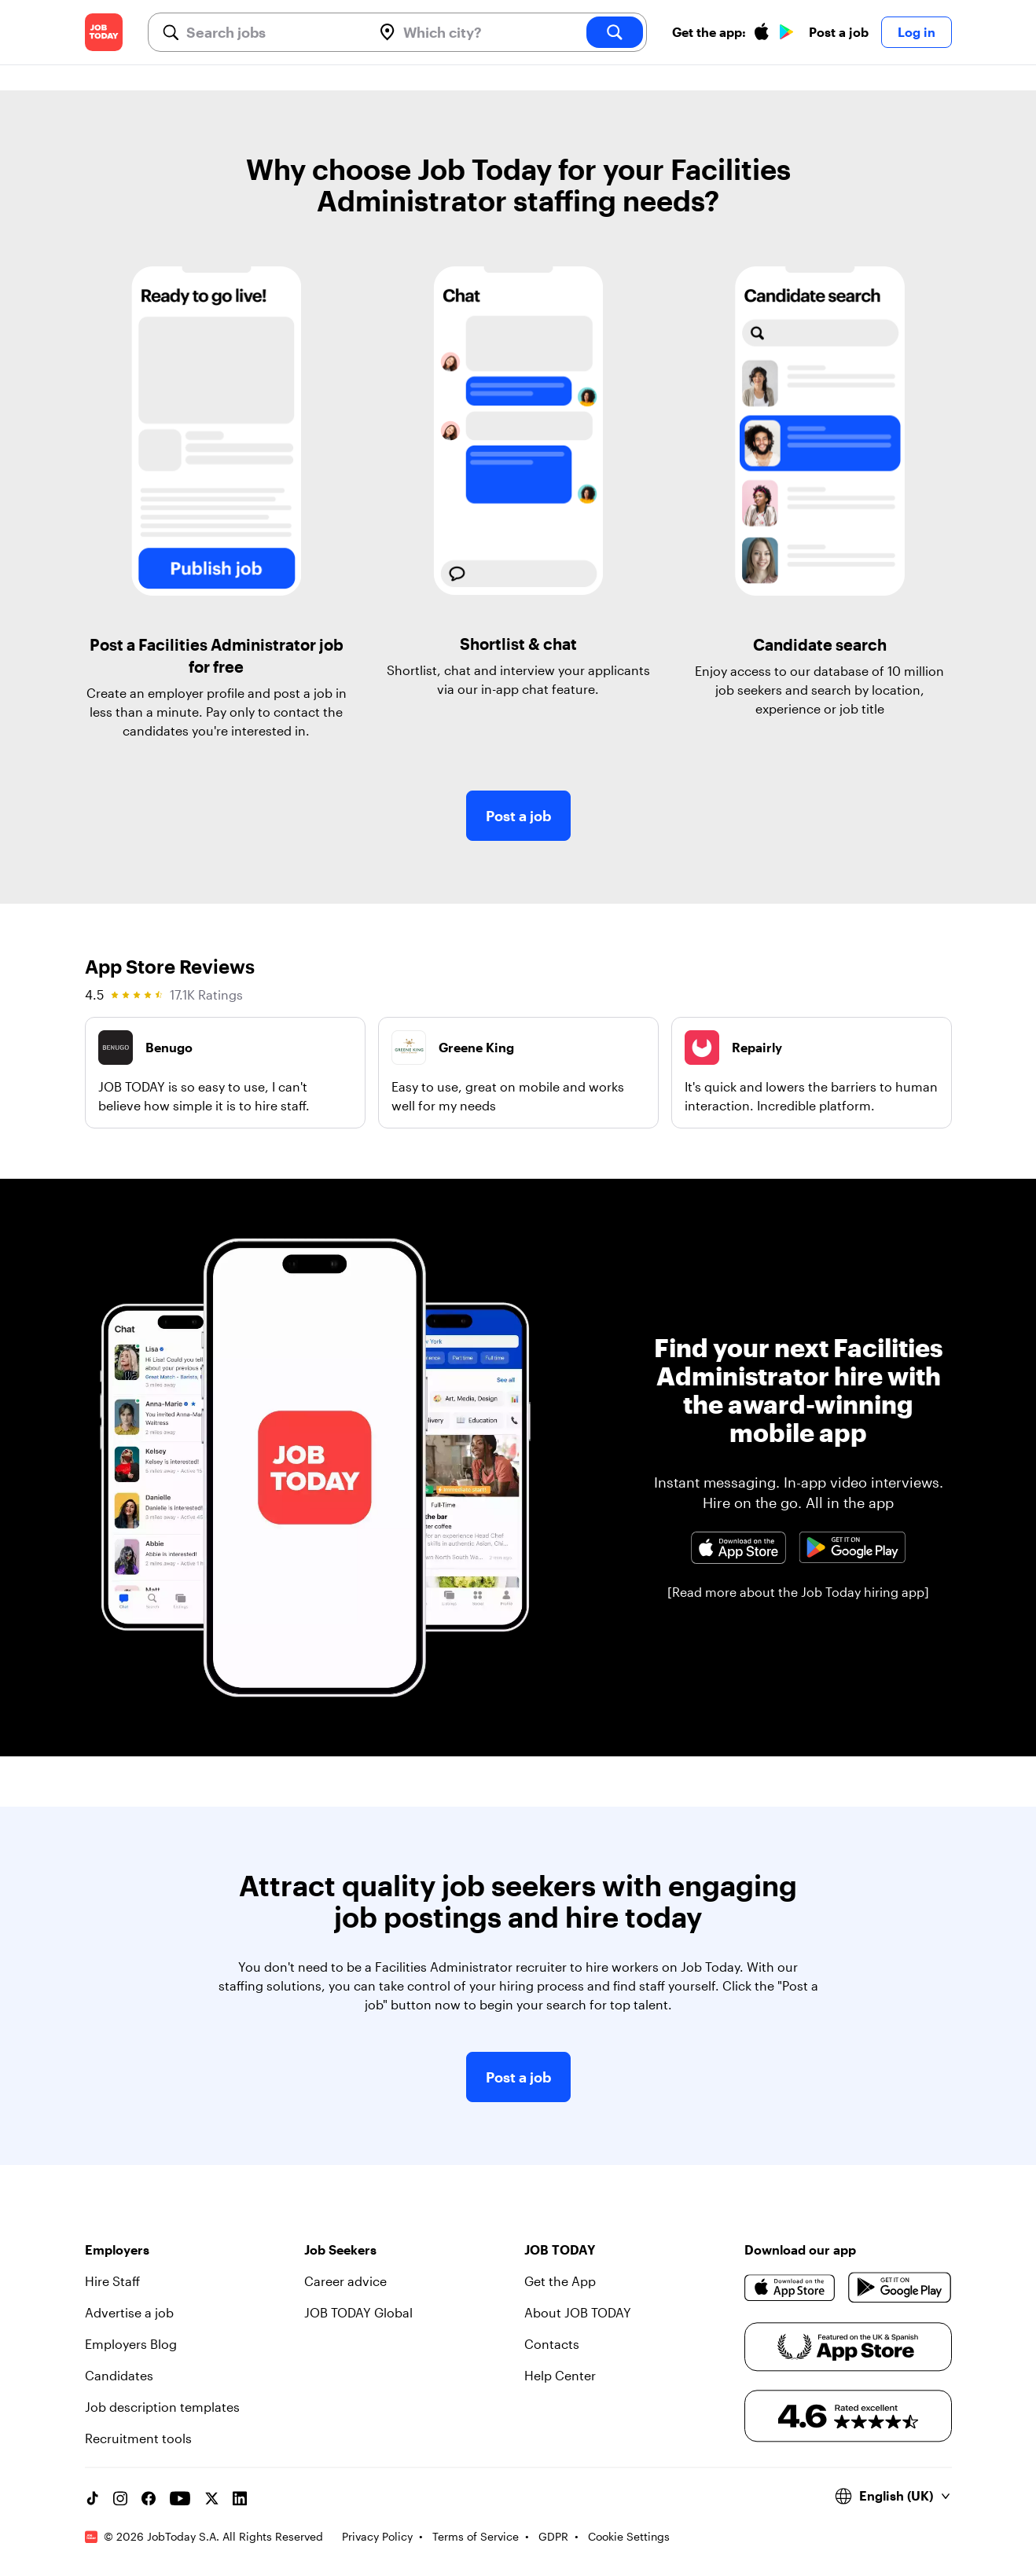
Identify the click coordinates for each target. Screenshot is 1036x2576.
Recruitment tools (138, 2438)
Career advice (345, 2280)
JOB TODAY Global (358, 2312)
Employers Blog (131, 2343)
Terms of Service (475, 2536)
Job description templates (162, 2406)
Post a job (839, 31)
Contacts (551, 2343)
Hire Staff (112, 2280)
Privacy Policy (377, 2536)
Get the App (560, 2280)
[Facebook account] (148, 2498)
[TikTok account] (92, 2498)
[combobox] (273, 32)
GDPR (553, 2536)
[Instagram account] (120, 2498)
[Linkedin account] (240, 2498)
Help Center (560, 2375)
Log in (916, 31)
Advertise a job (129, 2312)
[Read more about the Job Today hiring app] (798, 1591)
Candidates (119, 2375)
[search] (614, 32)
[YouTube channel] (180, 2498)
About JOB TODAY (577, 2312)
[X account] (211, 2498)
